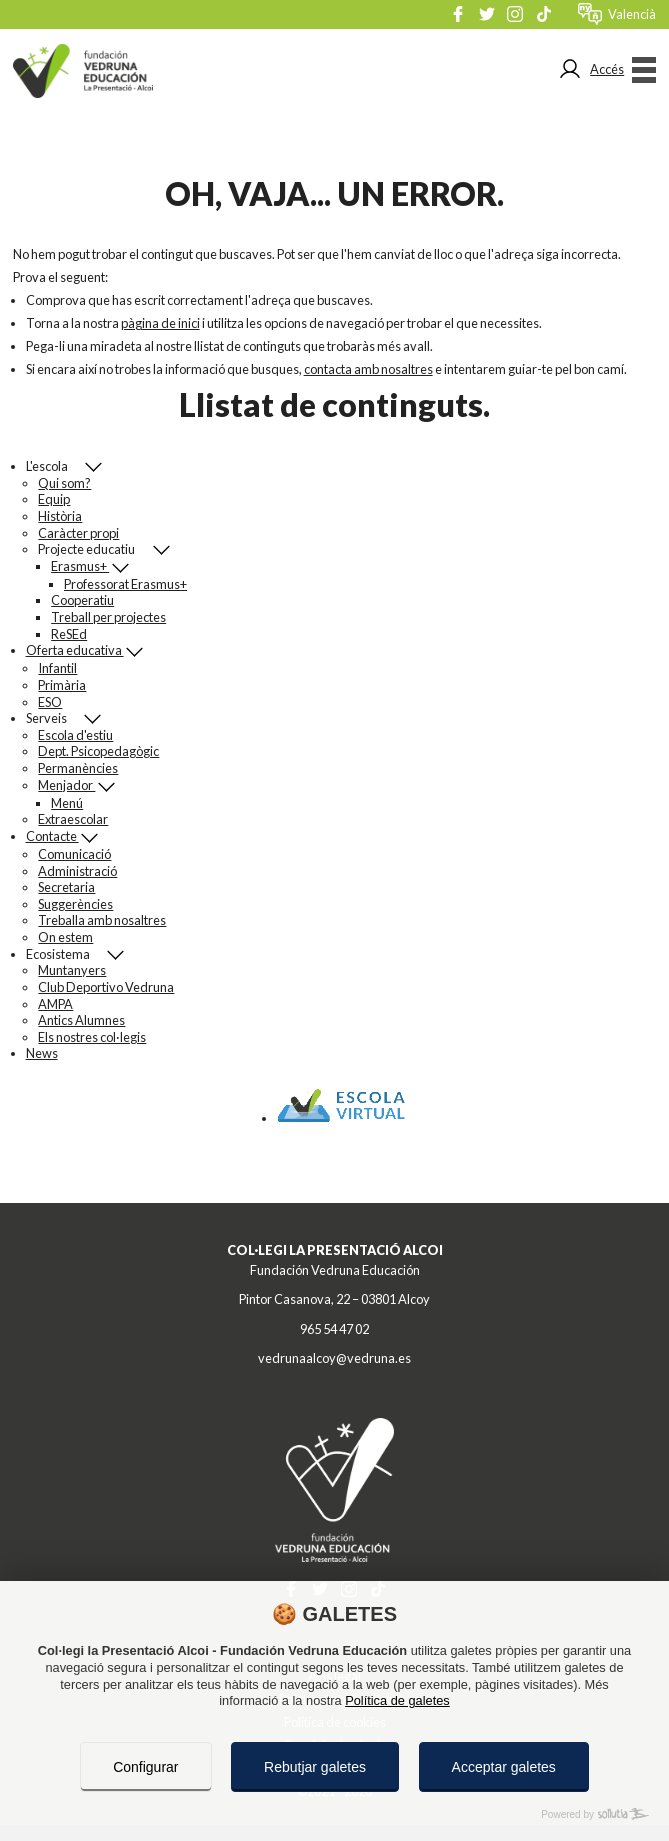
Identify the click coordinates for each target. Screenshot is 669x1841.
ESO (50, 702)
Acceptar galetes (504, 1767)
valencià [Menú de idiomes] (632, 14)
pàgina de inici (160, 323)
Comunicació (74, 854)
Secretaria (66, 887)
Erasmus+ (80, 566)
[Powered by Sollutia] (334, 1814)
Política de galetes (397, 1700)
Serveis (55, 718)
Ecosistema (66, 954)
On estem (65, 937)
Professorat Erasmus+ (125, 584)
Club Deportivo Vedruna (106, 987)
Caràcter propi (78, 533)
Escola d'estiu (75, 735)
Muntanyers (72, 970)
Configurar (145, 1767)
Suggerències (75, 904)
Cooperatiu (82, 600)
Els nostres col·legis (92, 1037)
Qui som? (64, 483)
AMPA (55, 1004)
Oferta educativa (75, 650)
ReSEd (69, 634)
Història (60, 516)
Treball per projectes (108, 617)
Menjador (66, 785)
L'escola (55, 466)
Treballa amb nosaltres (102, 920)
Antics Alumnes (81, 1020)
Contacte (52, 836)
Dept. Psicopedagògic (98, 751)
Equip (54, 499)
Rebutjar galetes (315, 1767)
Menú (67, 803)
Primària (62, 685)
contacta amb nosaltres (368, 369)
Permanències (78, 768)
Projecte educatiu (95, 549)
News (42, 1053)
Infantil (57, 668)
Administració (77, 871)
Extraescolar (73, 819)
